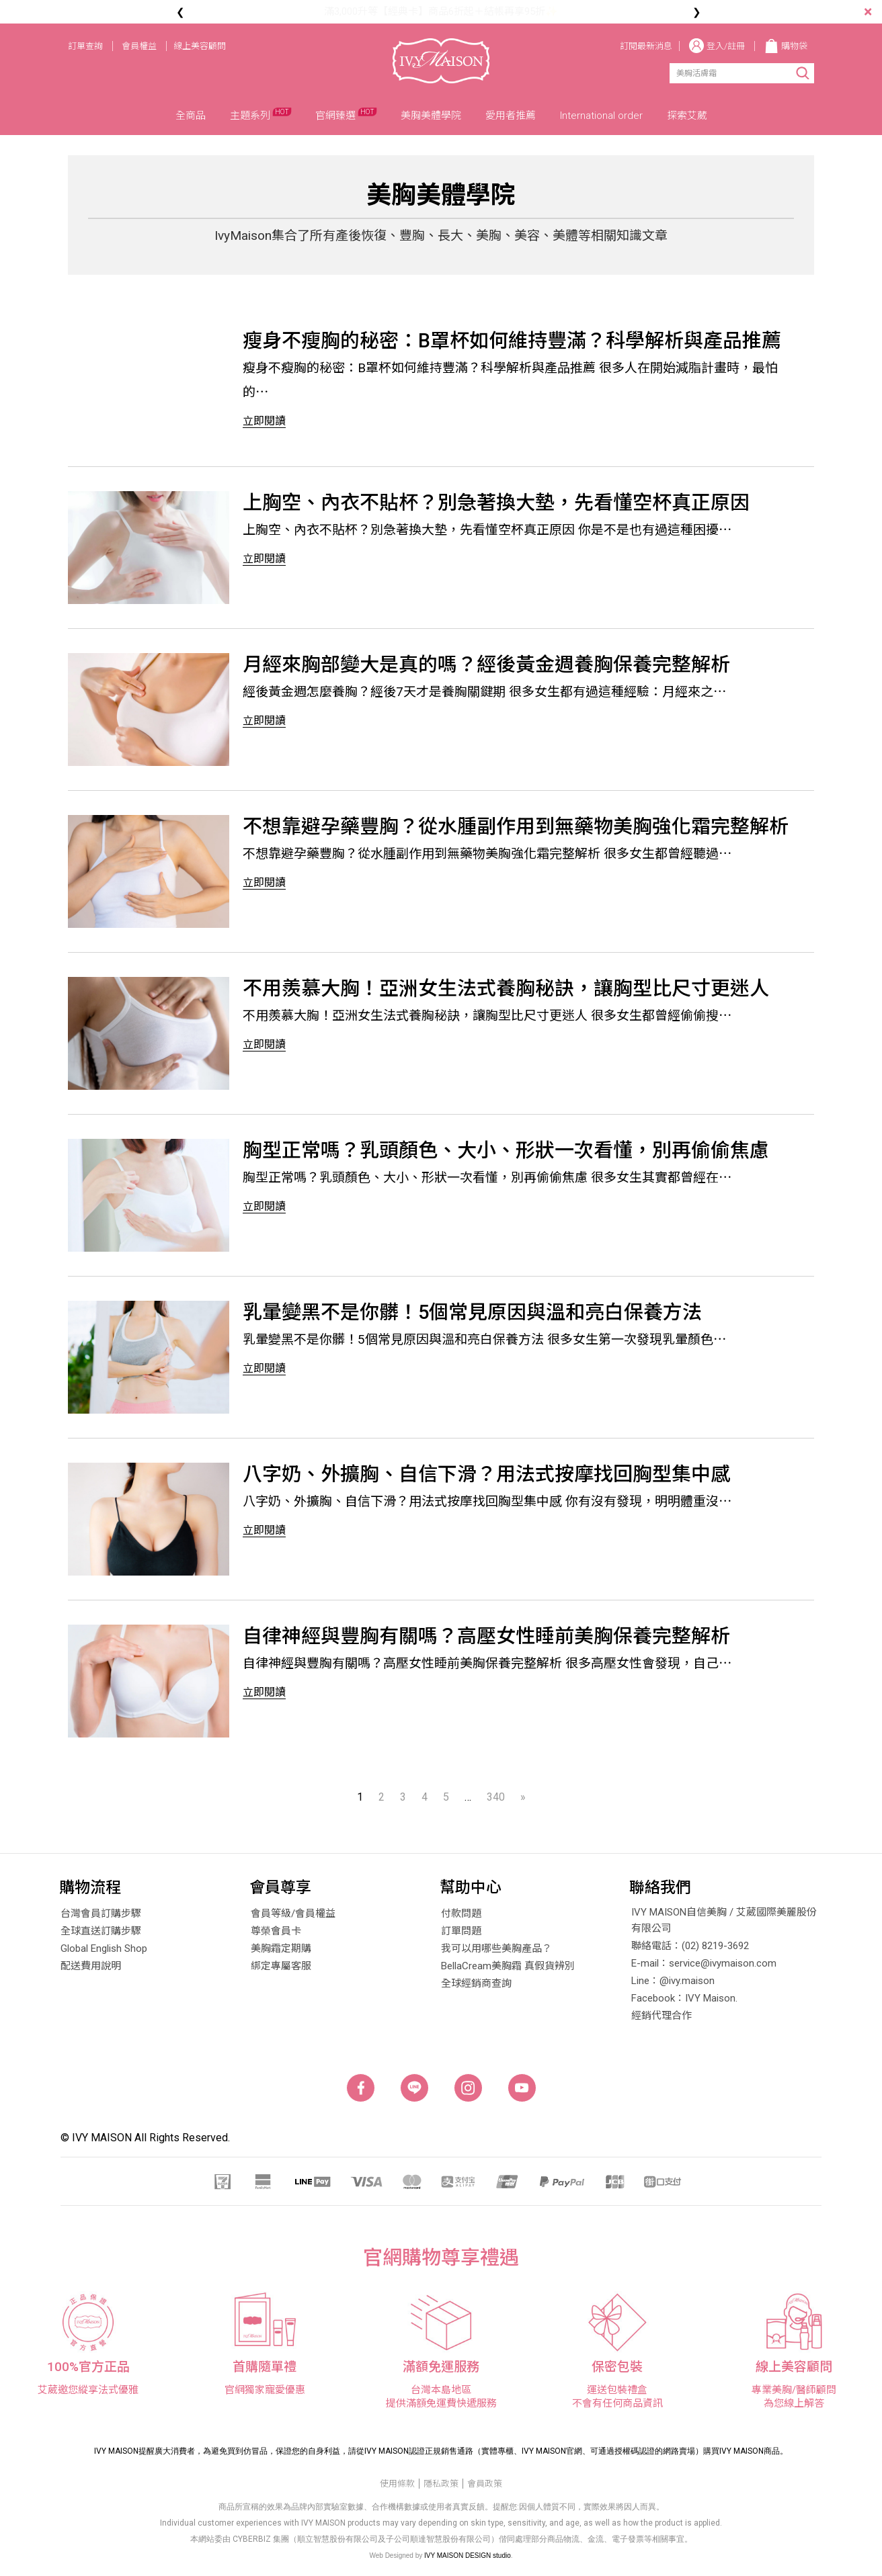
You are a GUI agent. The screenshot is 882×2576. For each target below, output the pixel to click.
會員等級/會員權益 (293, 1913)
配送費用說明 (91, 1966)
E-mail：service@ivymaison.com (703, 1963)
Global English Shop (104, 1948)
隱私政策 (441, 2484)
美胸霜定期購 (281, 1948)
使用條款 (397, 2484)
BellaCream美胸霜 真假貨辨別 (508, 1966)
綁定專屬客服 (281, 1966)
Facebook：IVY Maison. (684, 1998)
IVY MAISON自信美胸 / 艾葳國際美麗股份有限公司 (724, 1920)
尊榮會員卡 (276, 1931)
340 (496, 1797)
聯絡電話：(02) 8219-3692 (690, 1946)
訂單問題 (461, 1931)
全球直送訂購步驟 (101, 1931)
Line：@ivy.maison (673, 1981)
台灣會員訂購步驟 (101, 1913)
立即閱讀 (264, 421)
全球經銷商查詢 (476, 1983)
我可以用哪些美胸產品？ (496, 1948)
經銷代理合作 (661, 2016)
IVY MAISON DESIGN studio (467, 2555)
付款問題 (461, 1913)
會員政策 (484, 2484)
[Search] (727, 73)
